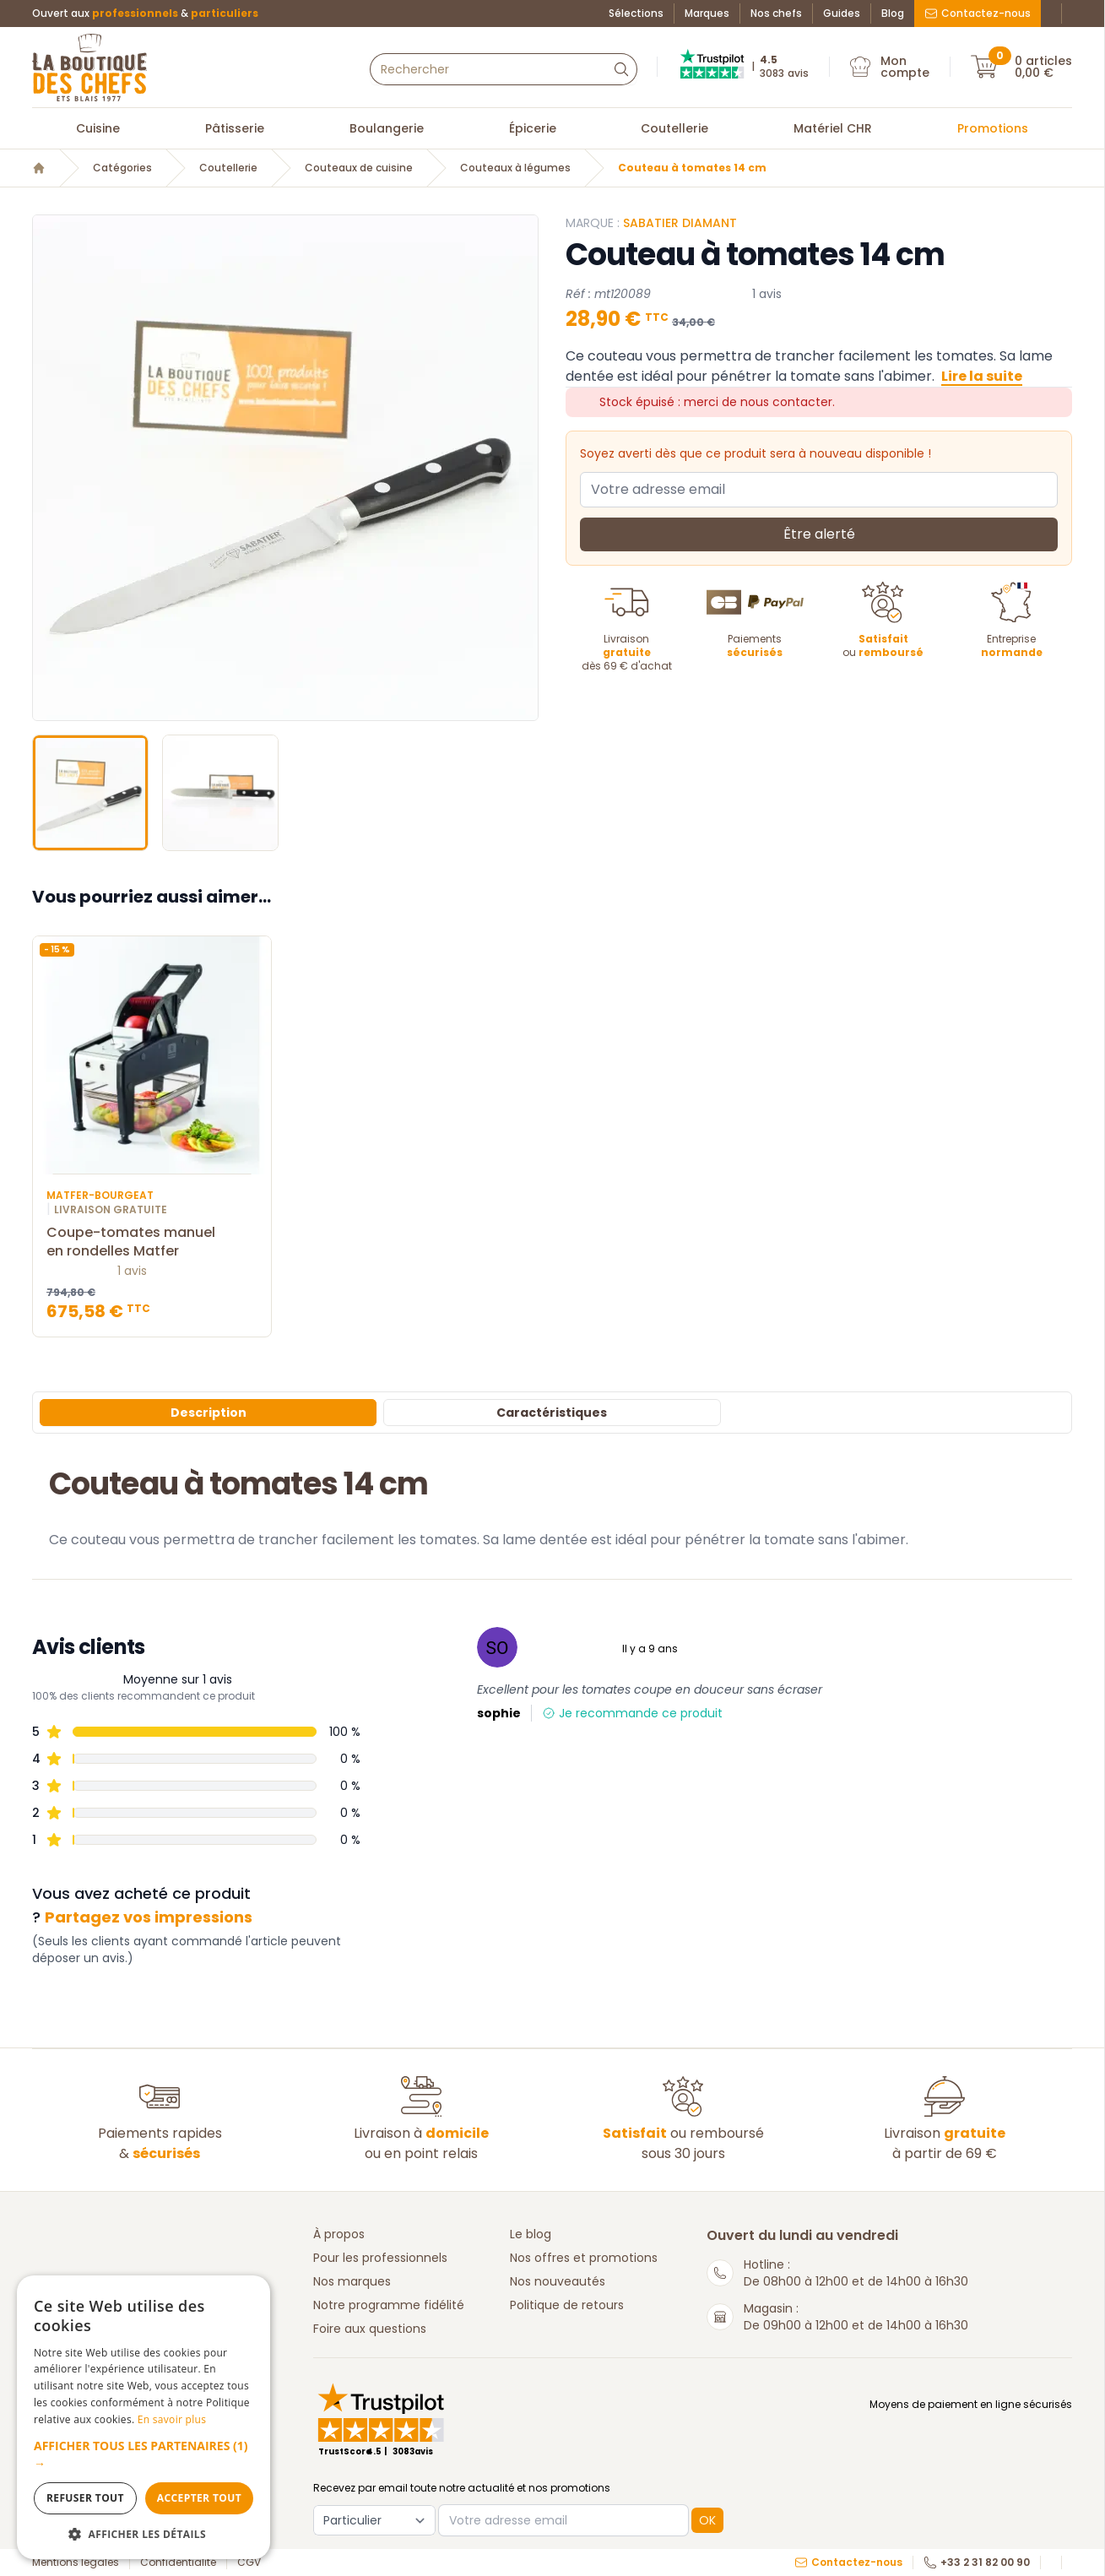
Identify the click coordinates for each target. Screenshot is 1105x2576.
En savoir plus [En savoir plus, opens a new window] (172, 2419)
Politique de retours (567, 2305)
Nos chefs (776, 13)
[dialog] (143, 2417)
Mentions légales (75, 2562)
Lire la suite (981, 376)
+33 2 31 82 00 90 (977, 2562)
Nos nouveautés (557, 2281)
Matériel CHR (833, 128)
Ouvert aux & (145, 13)
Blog (892, 13)
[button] (143, 2454)
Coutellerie (674, 128)
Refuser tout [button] (85, 2498)
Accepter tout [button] (199, 2498)
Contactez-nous (977, 13)
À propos (339, 2234)
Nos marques (352, 2281)
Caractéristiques (551, 1412)
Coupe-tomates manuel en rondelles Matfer (151, 1242)
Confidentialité (178, 2562)
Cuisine (98, 128)
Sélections (636, 13)
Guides (841, 13)
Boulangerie (386, 128)
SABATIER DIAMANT (680, 222)
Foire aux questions (369, 2328)
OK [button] (707, 2520)
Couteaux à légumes (515, 168)
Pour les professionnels (380, 2257)
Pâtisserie (234, 128)
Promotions (992, 128)
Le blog (530, 2234)
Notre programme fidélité (388, 2305)
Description (208, 1412)
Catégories (122, 168)
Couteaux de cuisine (359, 168)
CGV (249, 2562)
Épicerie (532, 128)
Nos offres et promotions (584, 2257)
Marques (707, 13)
